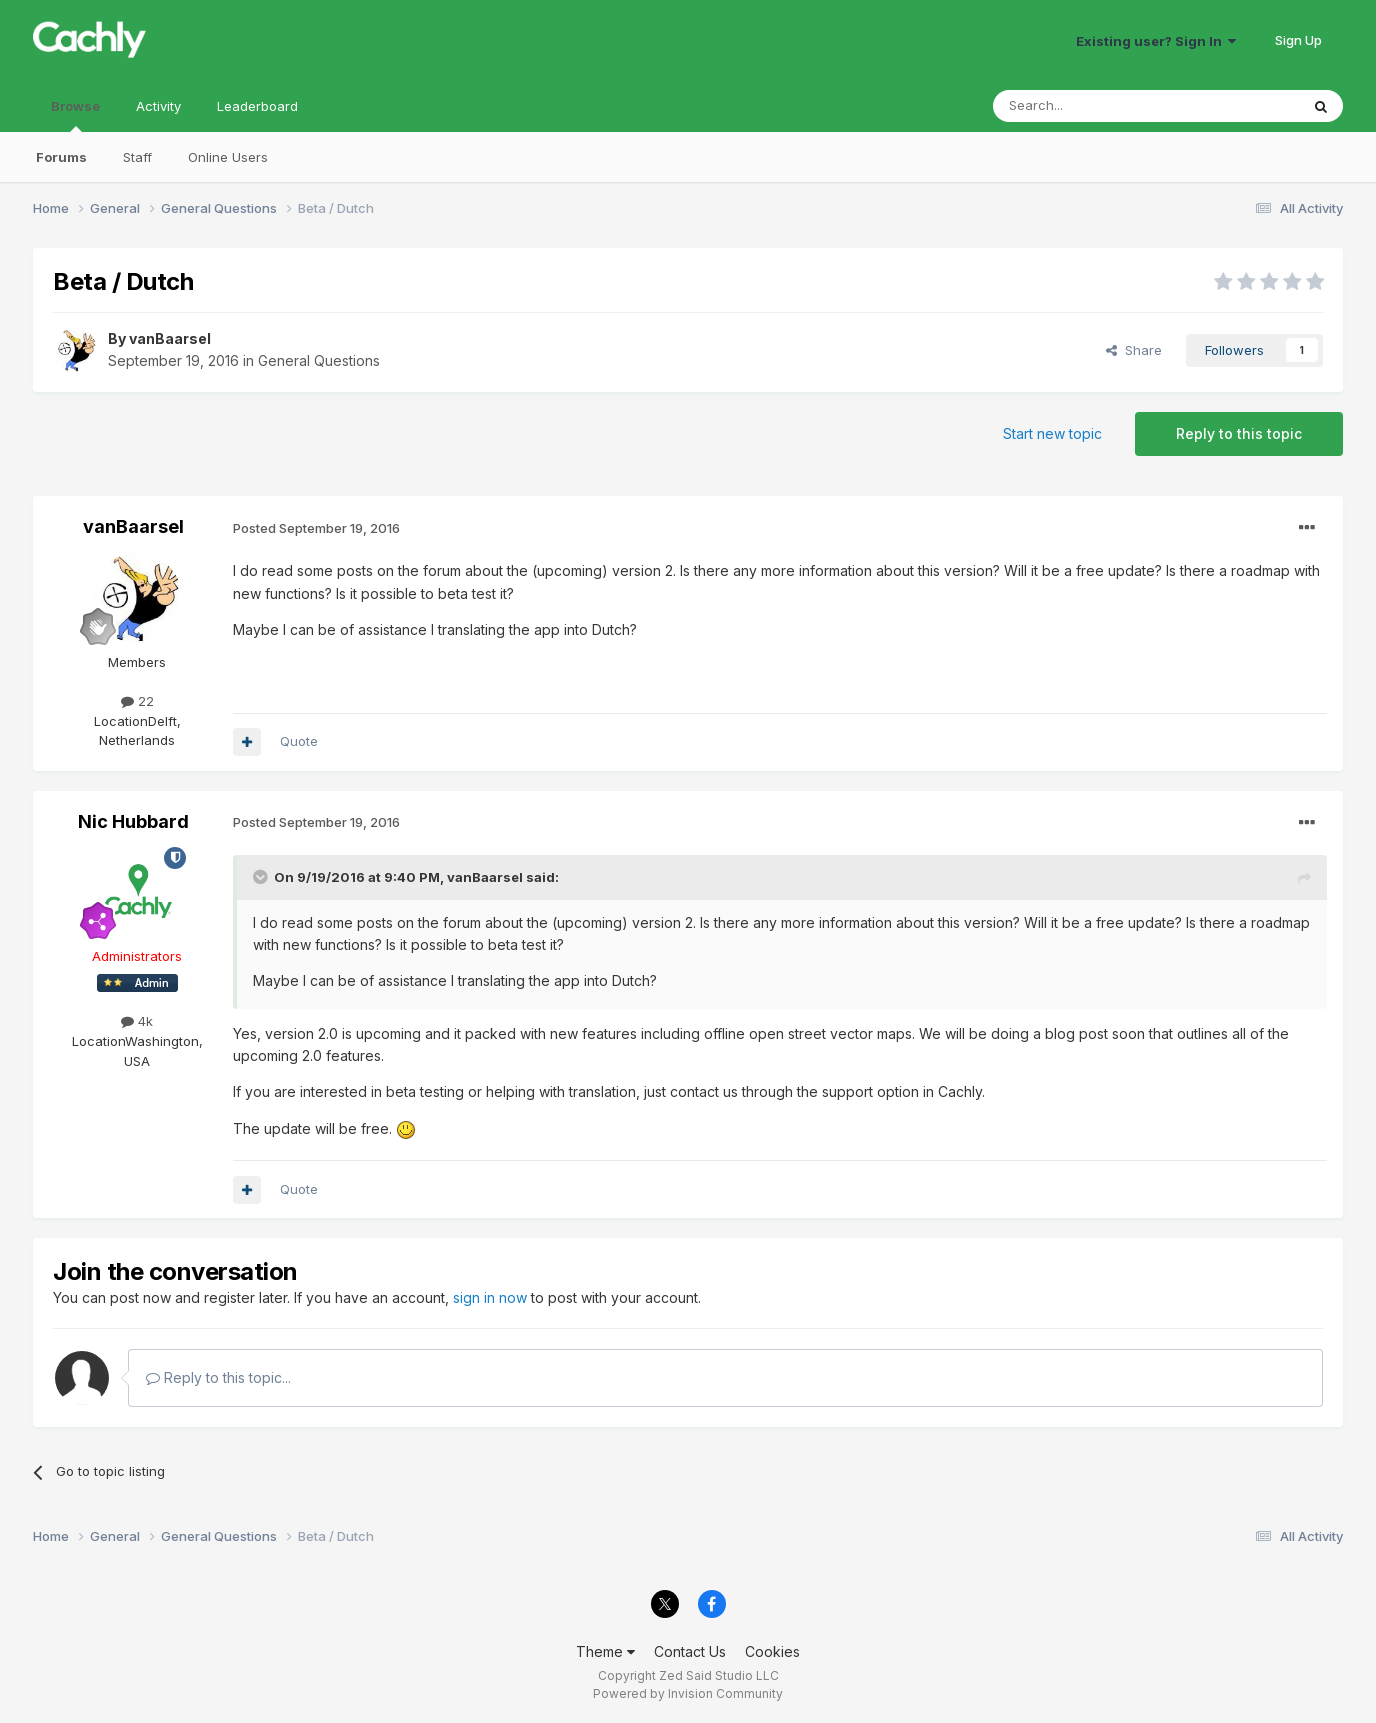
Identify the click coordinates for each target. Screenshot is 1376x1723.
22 (137, 701)
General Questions (319, 360)
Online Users (228, 157)
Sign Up (1298, 40)
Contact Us (690, 1651)
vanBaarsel (170, 338)
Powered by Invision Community (688, 1693)
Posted (316, 528)
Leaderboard (257, 106)
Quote (299, 741)
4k (137, 1021)
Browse (75, 115)
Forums (61, 157)
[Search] (1095, 106)
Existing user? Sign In (1156, 41)
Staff (137, 157)
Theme (605, 1651)
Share (1134, 350)
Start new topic (1052, 433)
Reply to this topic (1239, 433)
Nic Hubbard (133, 821)
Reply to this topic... (218, 1377)
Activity (158, 106)
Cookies (772, 1651)
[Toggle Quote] (262, 877)
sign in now (490, 1297)
